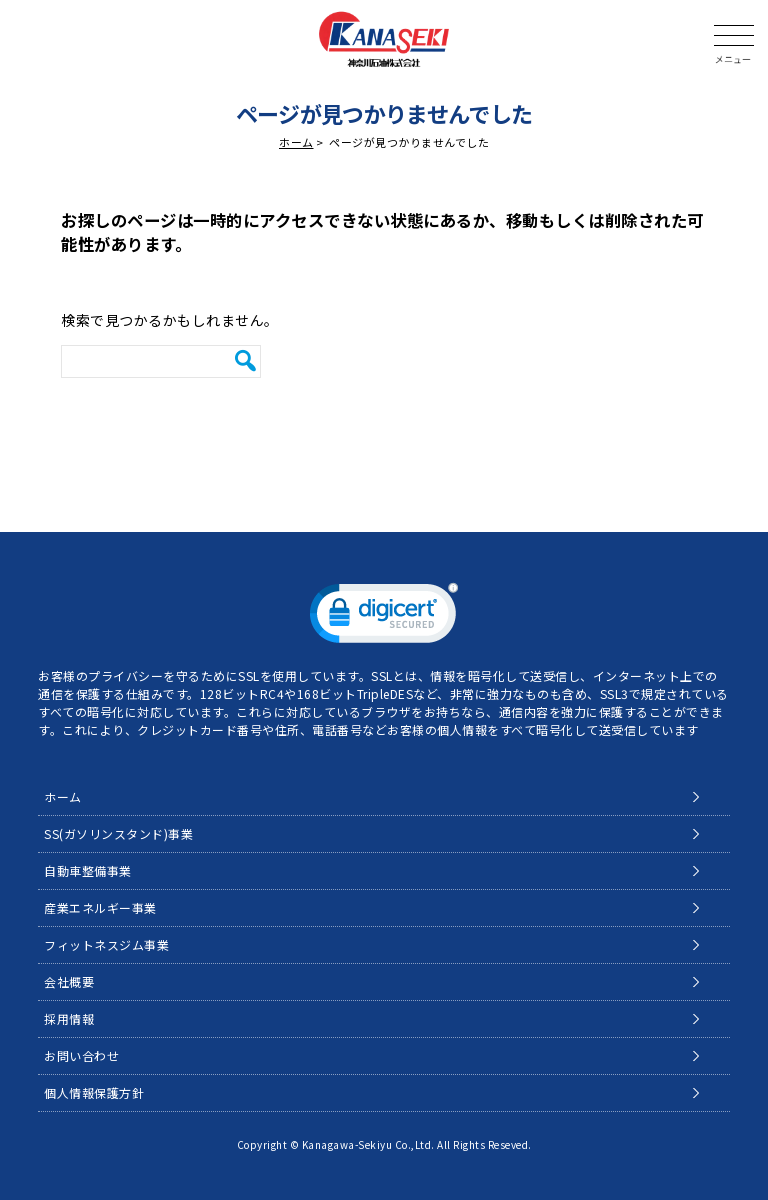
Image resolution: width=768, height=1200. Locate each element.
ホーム (296, 142)
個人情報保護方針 (94, 1092)
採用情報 (69, 1018)
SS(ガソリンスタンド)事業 (118, 833)
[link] (384, 617)
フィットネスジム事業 (106, 944)
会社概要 (69, 981)
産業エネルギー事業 (100, 907)
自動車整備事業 (88, 870)
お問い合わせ (81, 1055)
